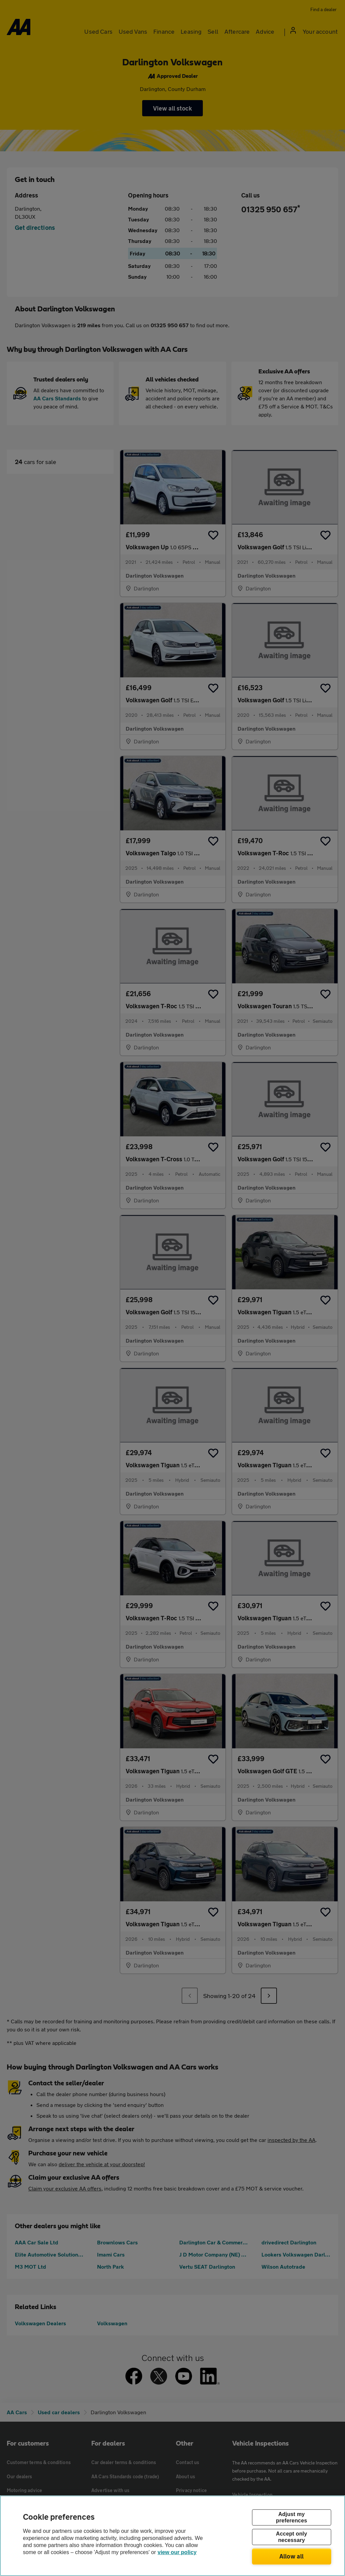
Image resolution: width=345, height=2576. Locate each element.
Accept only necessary (291, 2537)
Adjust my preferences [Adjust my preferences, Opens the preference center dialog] (291, 2517)
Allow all (291, 2556)
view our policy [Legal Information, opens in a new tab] (177, 2552)
